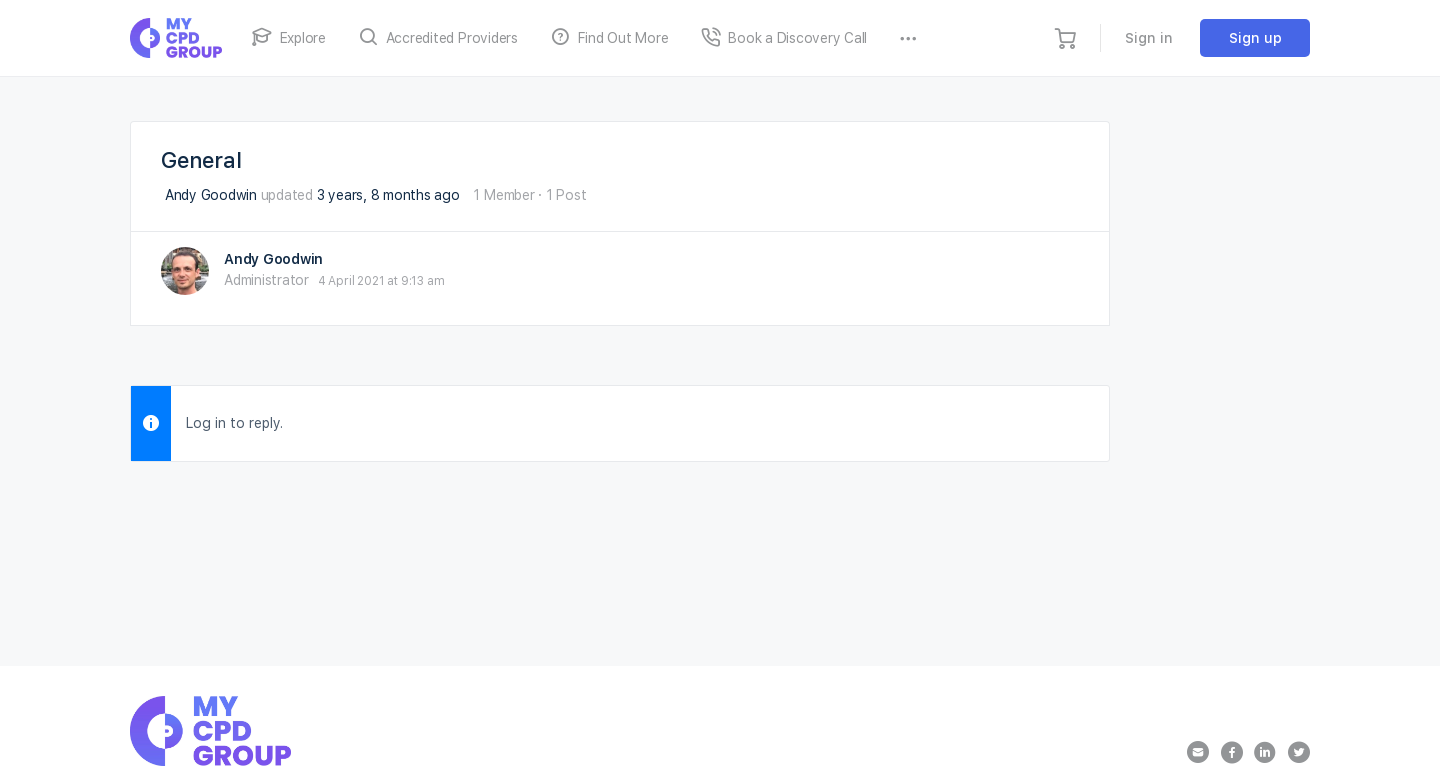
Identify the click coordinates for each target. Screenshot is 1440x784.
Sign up (1255, 38)
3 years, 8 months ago (388, 195)
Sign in (1149, 38)
